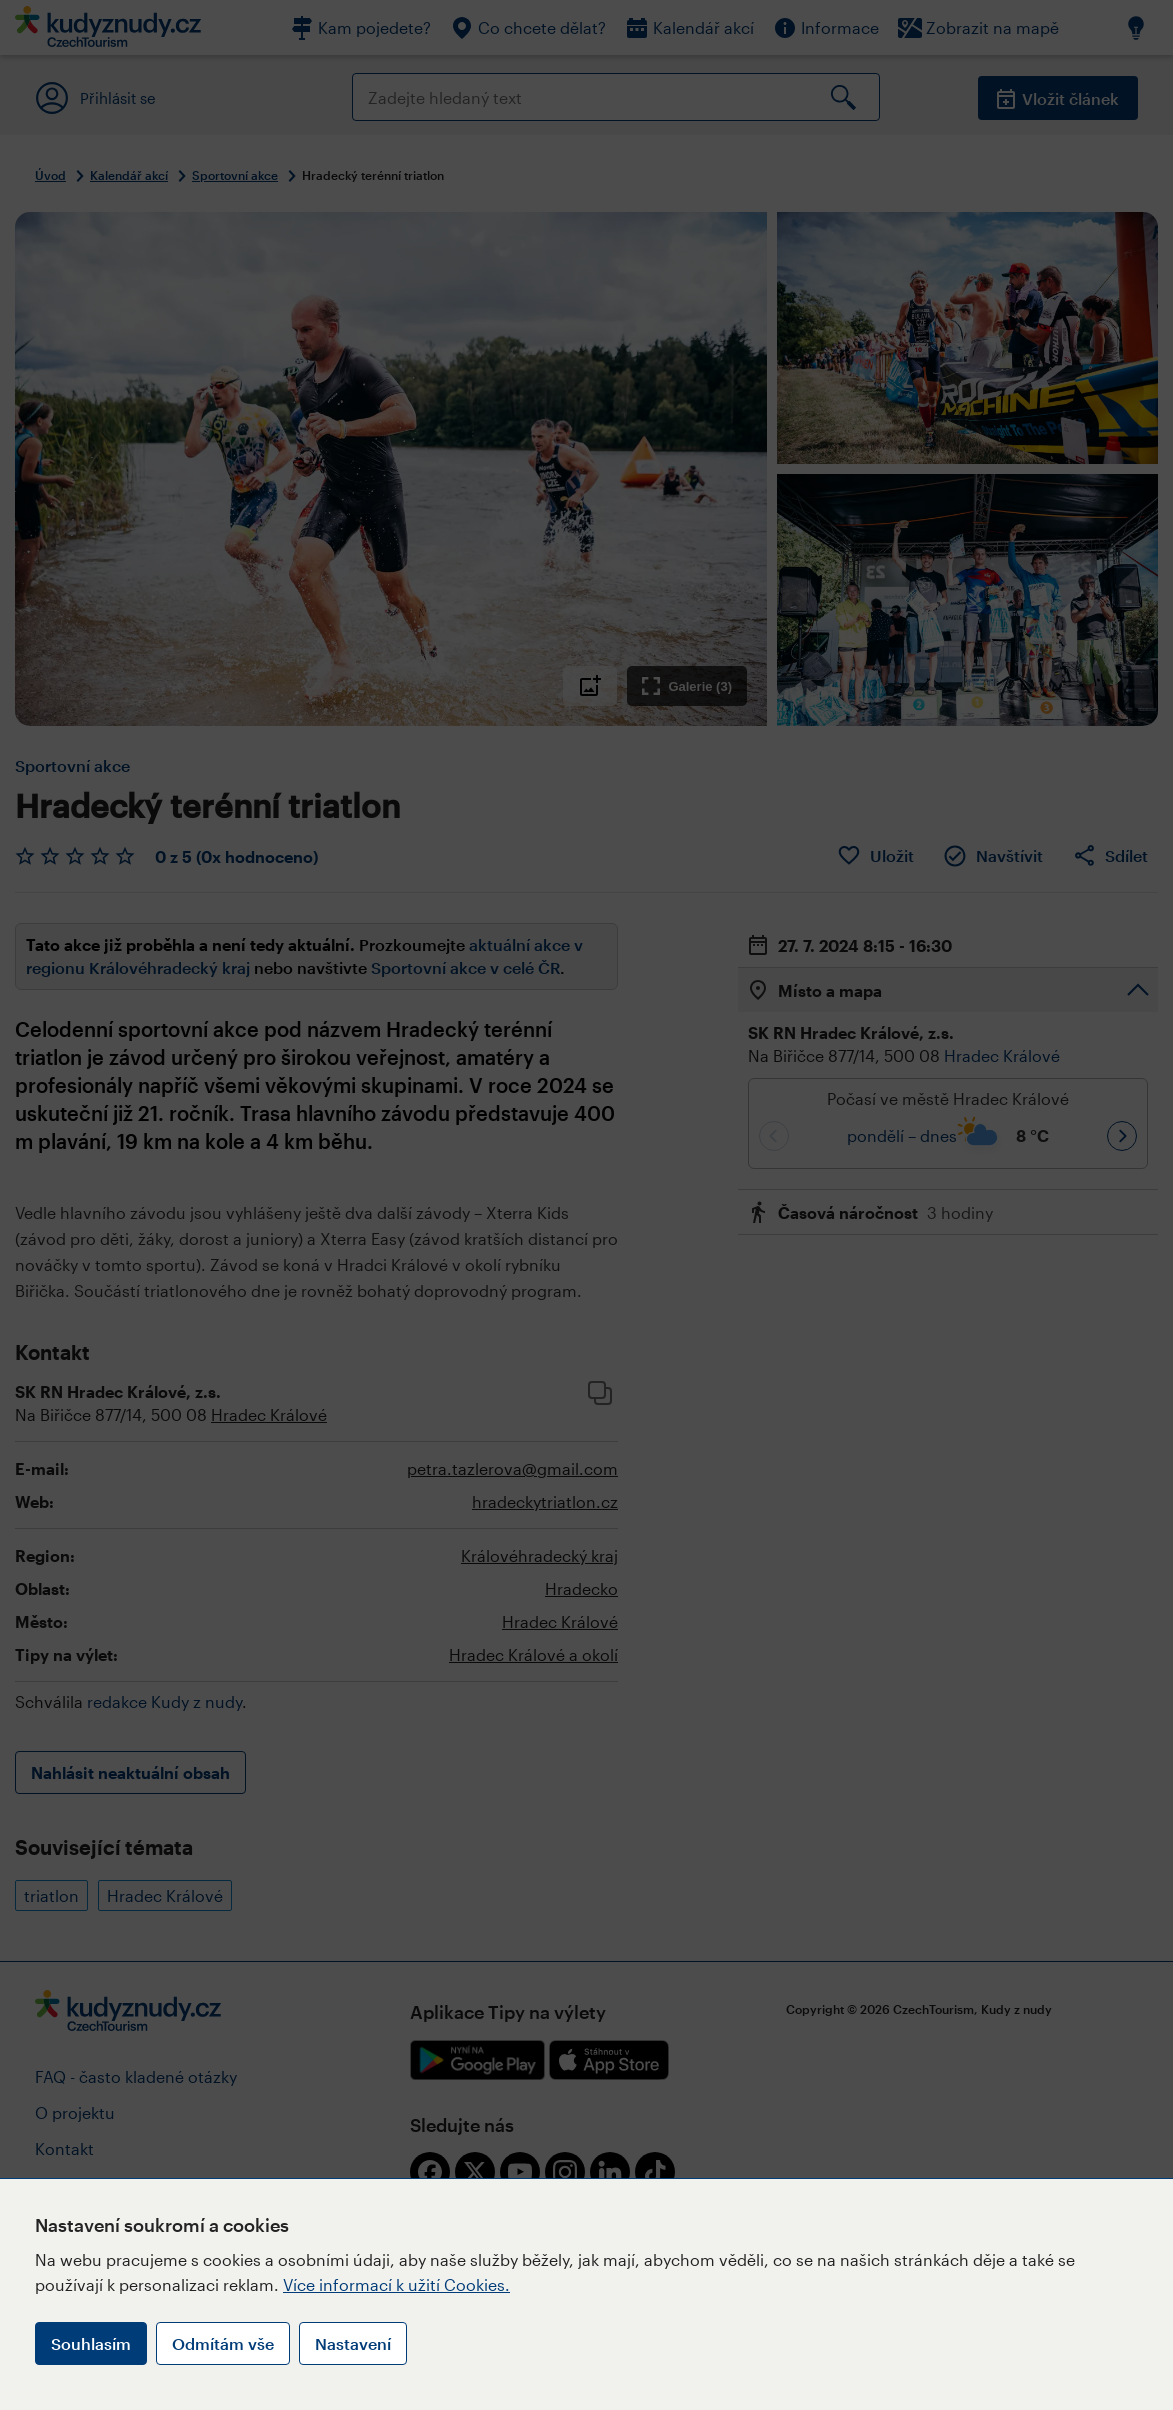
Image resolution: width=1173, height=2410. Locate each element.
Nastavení (353, 2343)
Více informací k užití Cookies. (396, 2284)
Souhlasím (91, 2343)
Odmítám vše (223, 2343)
